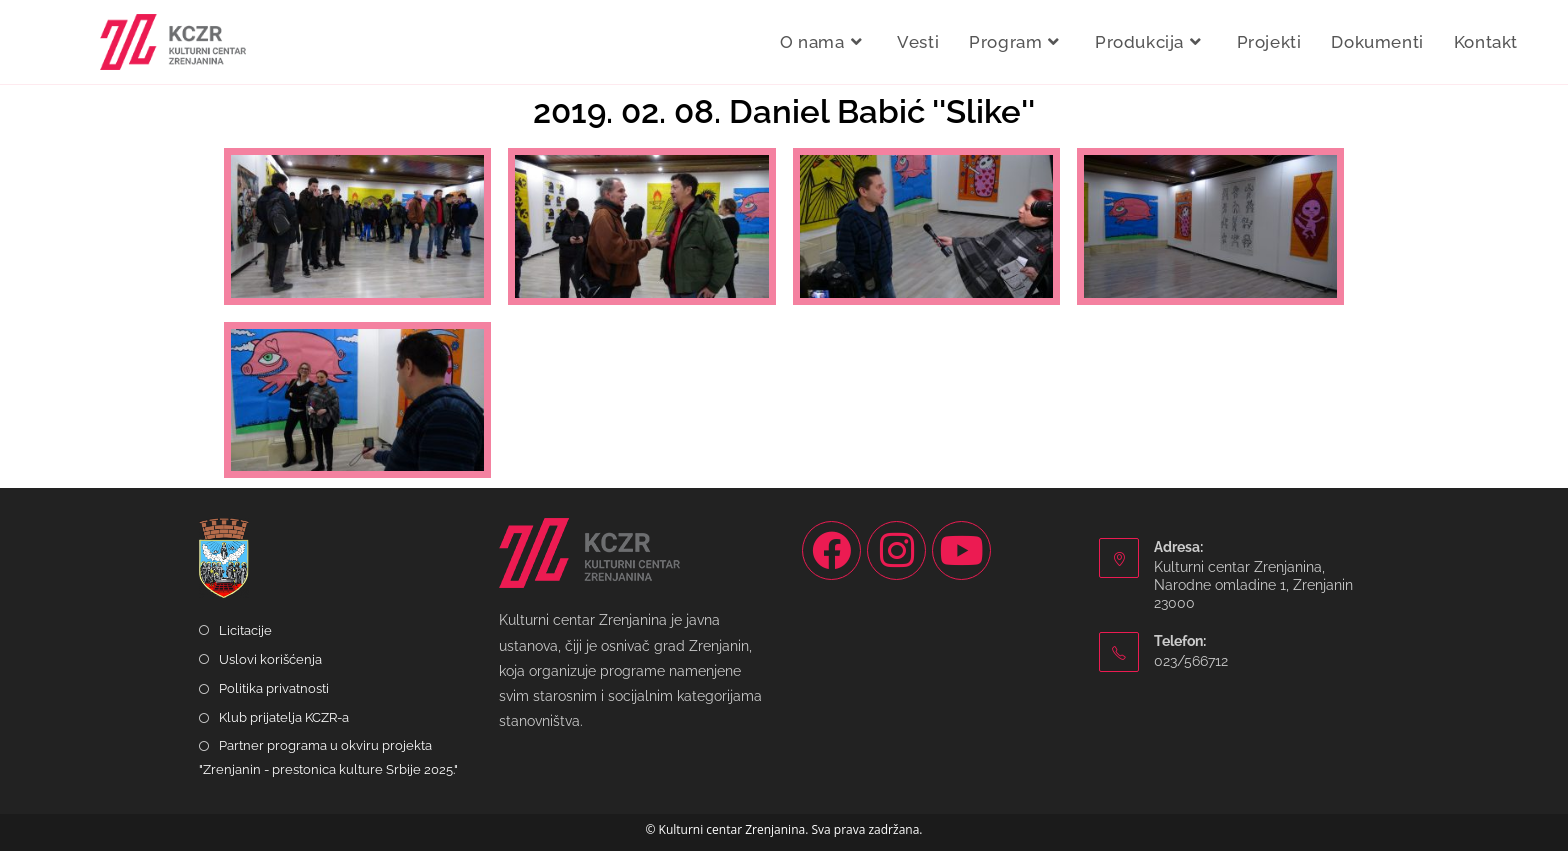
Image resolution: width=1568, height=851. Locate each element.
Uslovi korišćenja (270, 659)
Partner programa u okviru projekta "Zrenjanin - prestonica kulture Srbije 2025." (328, 757)
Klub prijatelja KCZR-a (284, 717)
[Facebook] (831, 550)
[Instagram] (896, 550)
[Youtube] (961, 550)
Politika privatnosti (274, 688)
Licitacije (245, 630)
